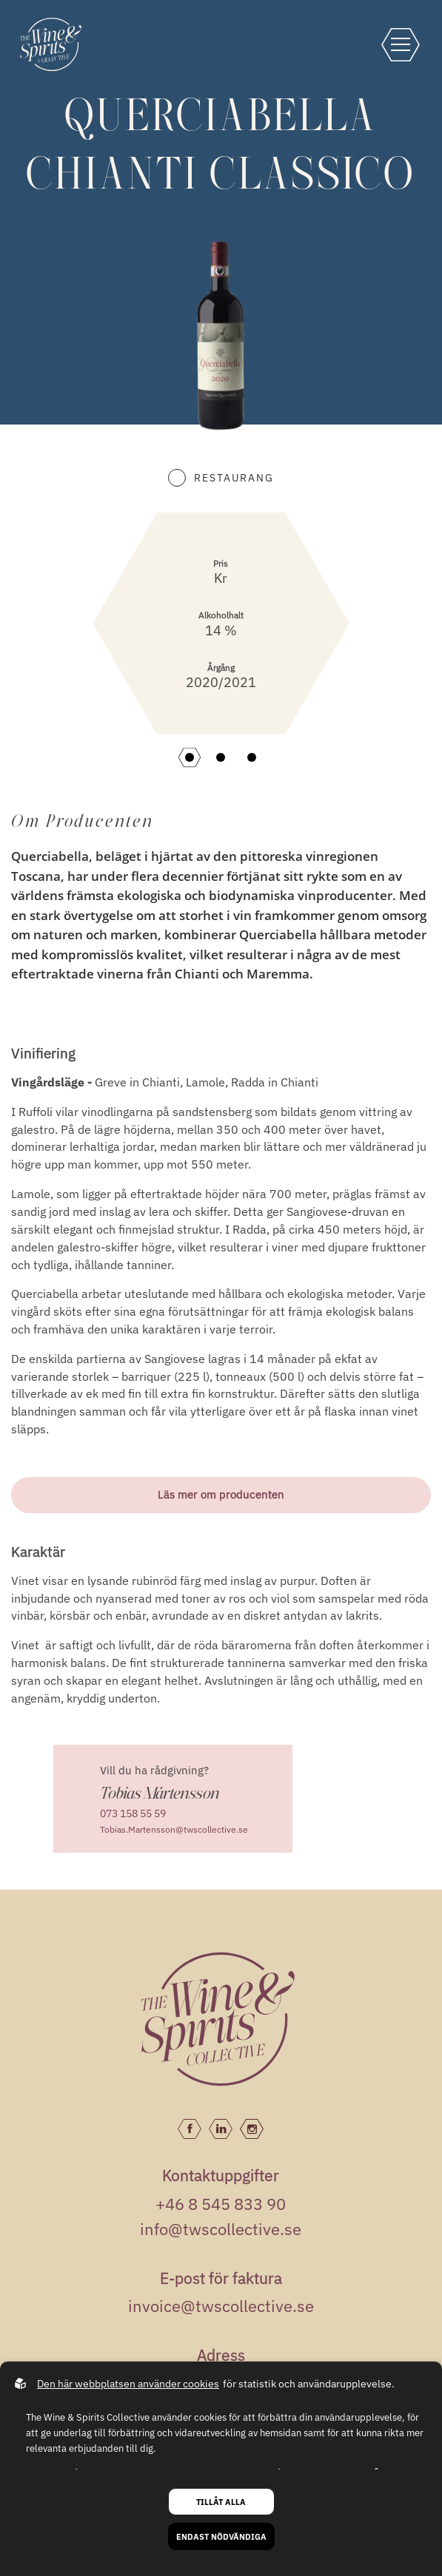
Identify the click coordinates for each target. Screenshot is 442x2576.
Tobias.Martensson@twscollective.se (174, 1829)
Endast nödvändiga (221, 2536)
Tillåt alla (221, 2501)
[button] (189, 757)
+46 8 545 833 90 (220, 2203)
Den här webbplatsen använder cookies (128, 2383)
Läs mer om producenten (221, 1494)
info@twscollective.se (220, 2228)
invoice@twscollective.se (221, 2305)
